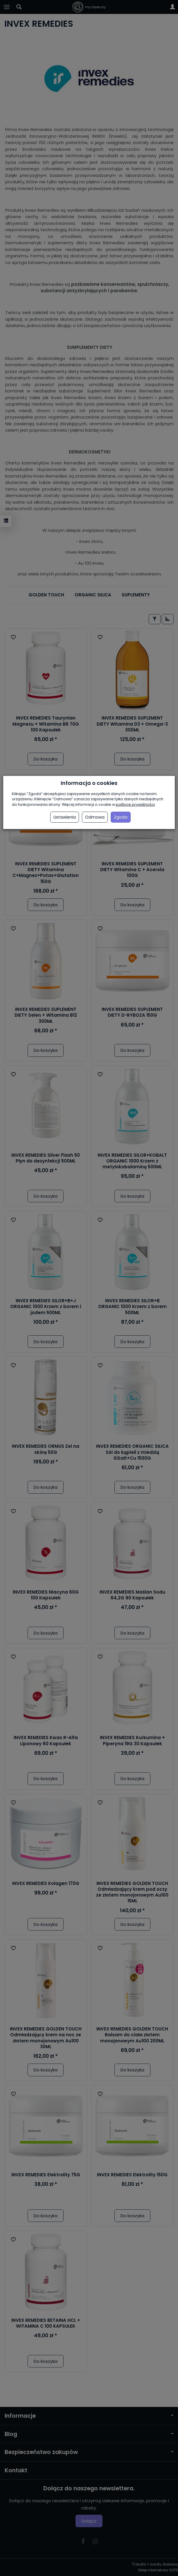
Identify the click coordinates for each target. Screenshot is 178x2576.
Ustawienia (64, 817)
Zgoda (120, 817)
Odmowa (95, 817)
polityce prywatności (135, 804)
